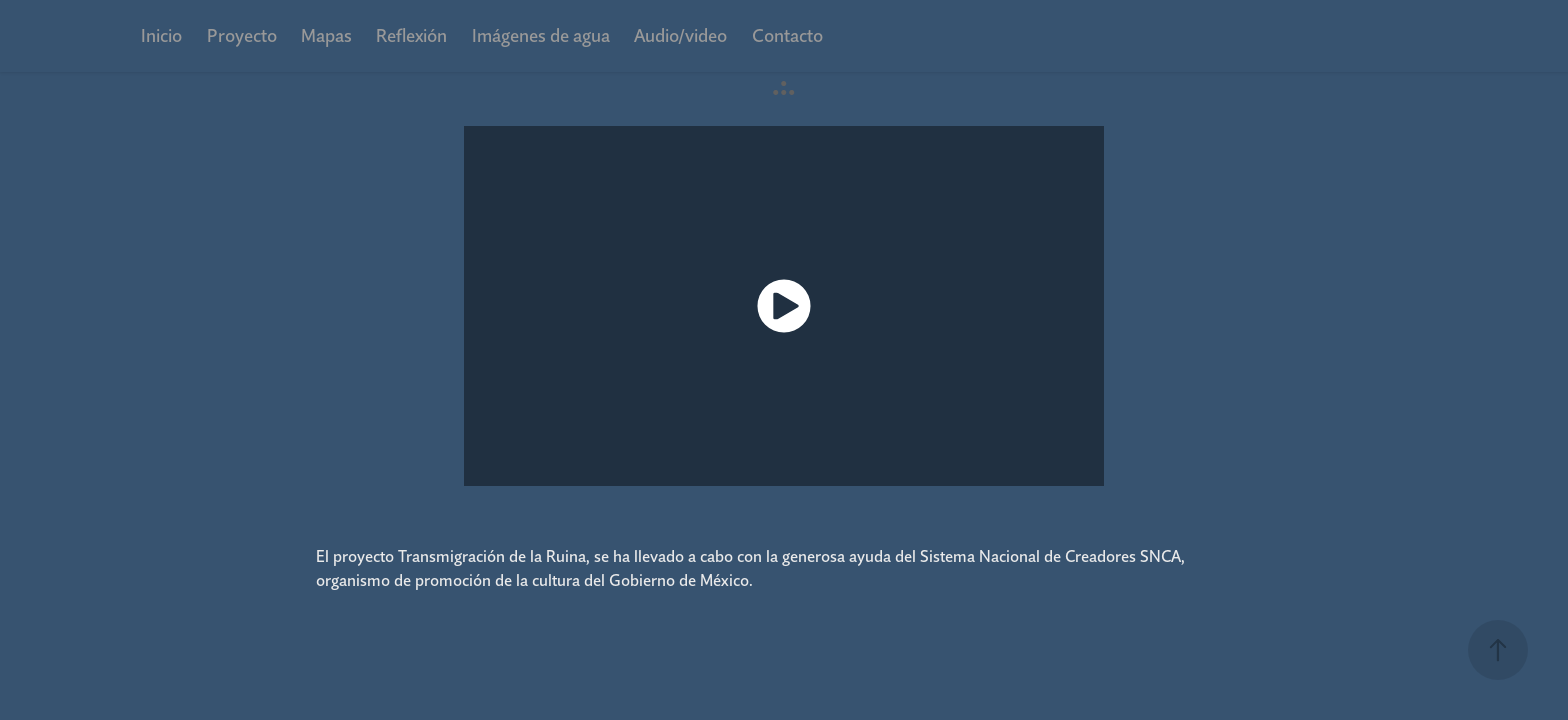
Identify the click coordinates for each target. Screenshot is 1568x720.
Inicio (161, 35)
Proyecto (242, 35)
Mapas (326, 35)
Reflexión (411, 35)
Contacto (787, 35)
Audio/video (680, 35)
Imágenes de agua (541, 35)
